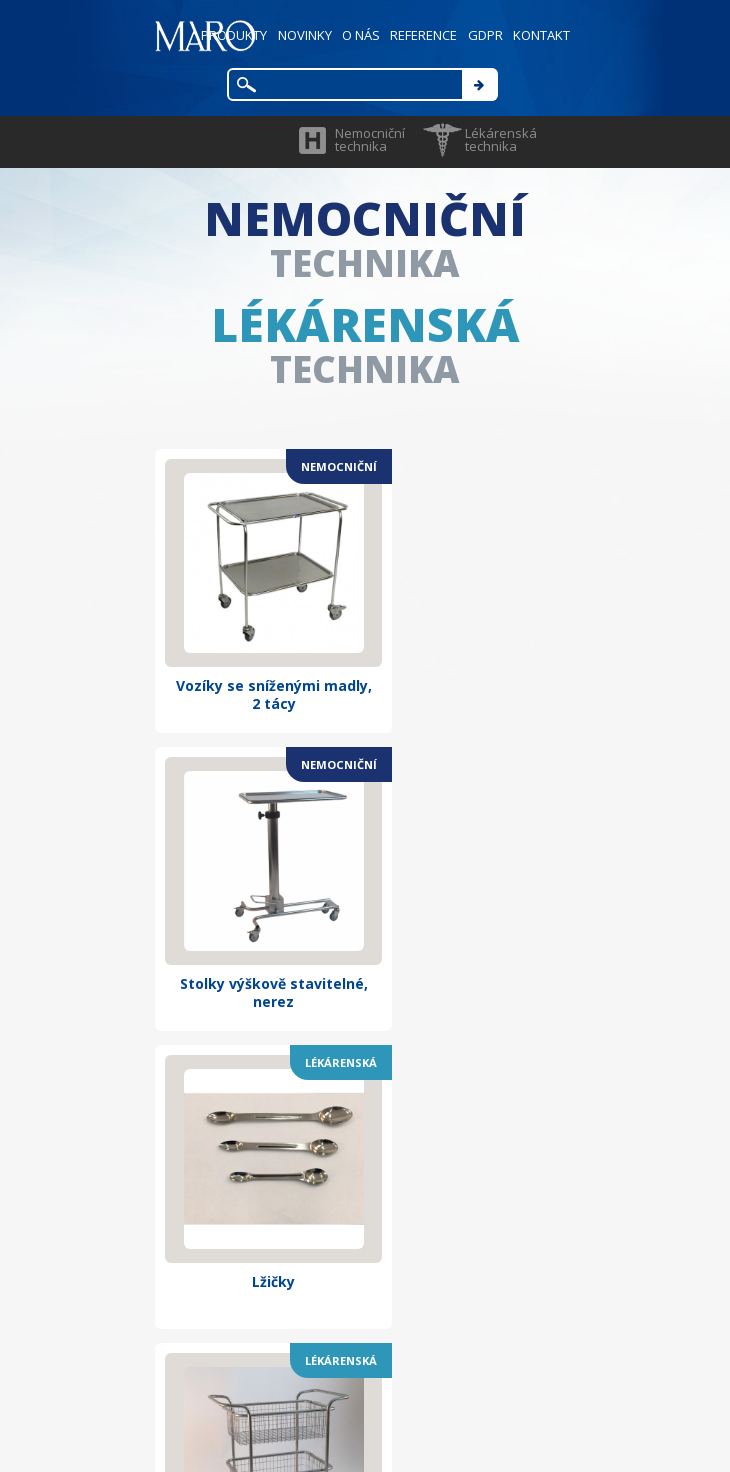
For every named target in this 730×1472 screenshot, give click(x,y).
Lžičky (256, 923)
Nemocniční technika (370, 139)
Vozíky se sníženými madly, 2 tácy (256, 662)
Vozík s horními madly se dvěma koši (472, 932)
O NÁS (355, 35)
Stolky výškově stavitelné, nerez (472, 662)
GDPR (482, 35)
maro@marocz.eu (408, 1300)
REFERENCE (419, 35)
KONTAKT (540, 35)
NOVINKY (297, 35)
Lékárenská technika (501, 139)
